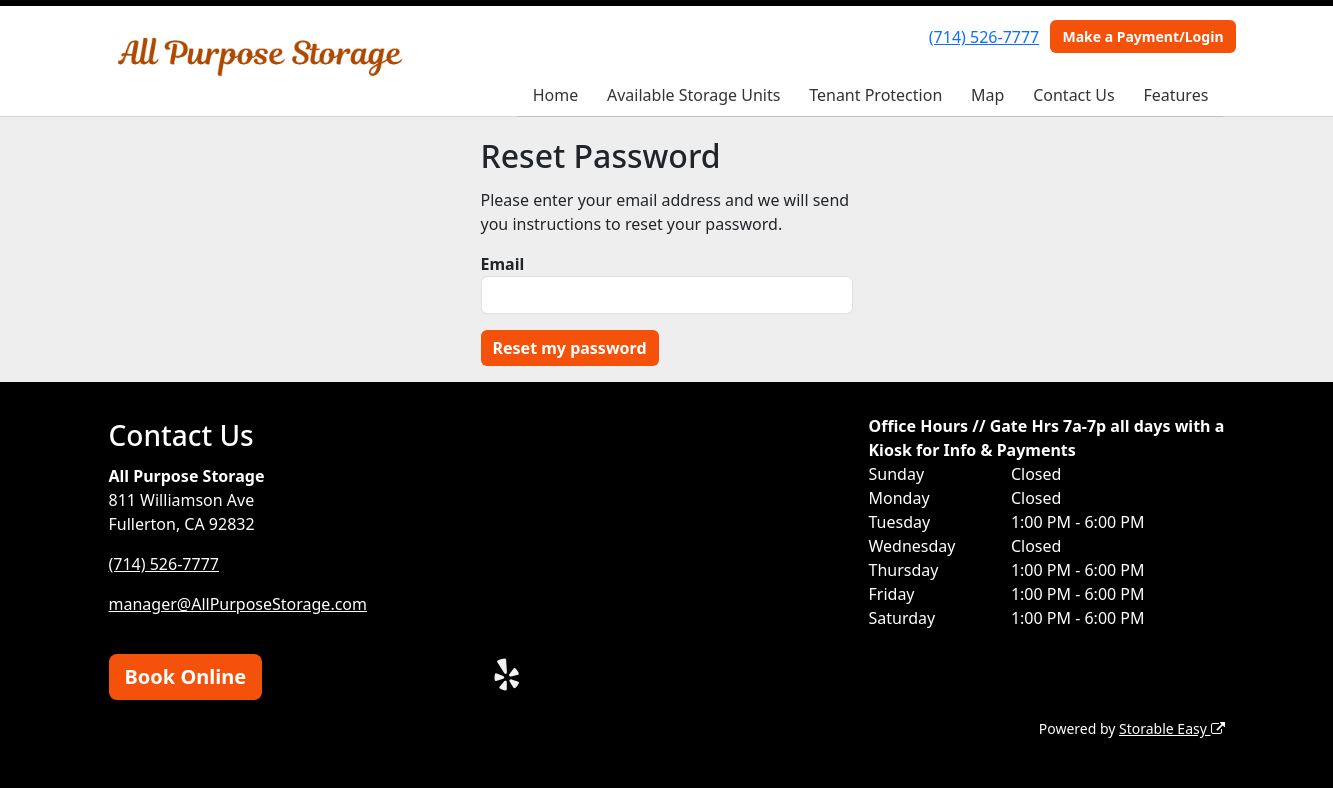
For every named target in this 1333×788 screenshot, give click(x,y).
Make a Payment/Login (1142, 36)
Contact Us (1073, 95)
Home (556, 95)
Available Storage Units (693, 95)
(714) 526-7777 (984, 37)
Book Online (186, 676)
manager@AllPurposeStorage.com (238, 604)
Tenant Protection (875, 95)
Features (1175, 95)
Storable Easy (1171, 728)
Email (503, 264)
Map (987, 95)
